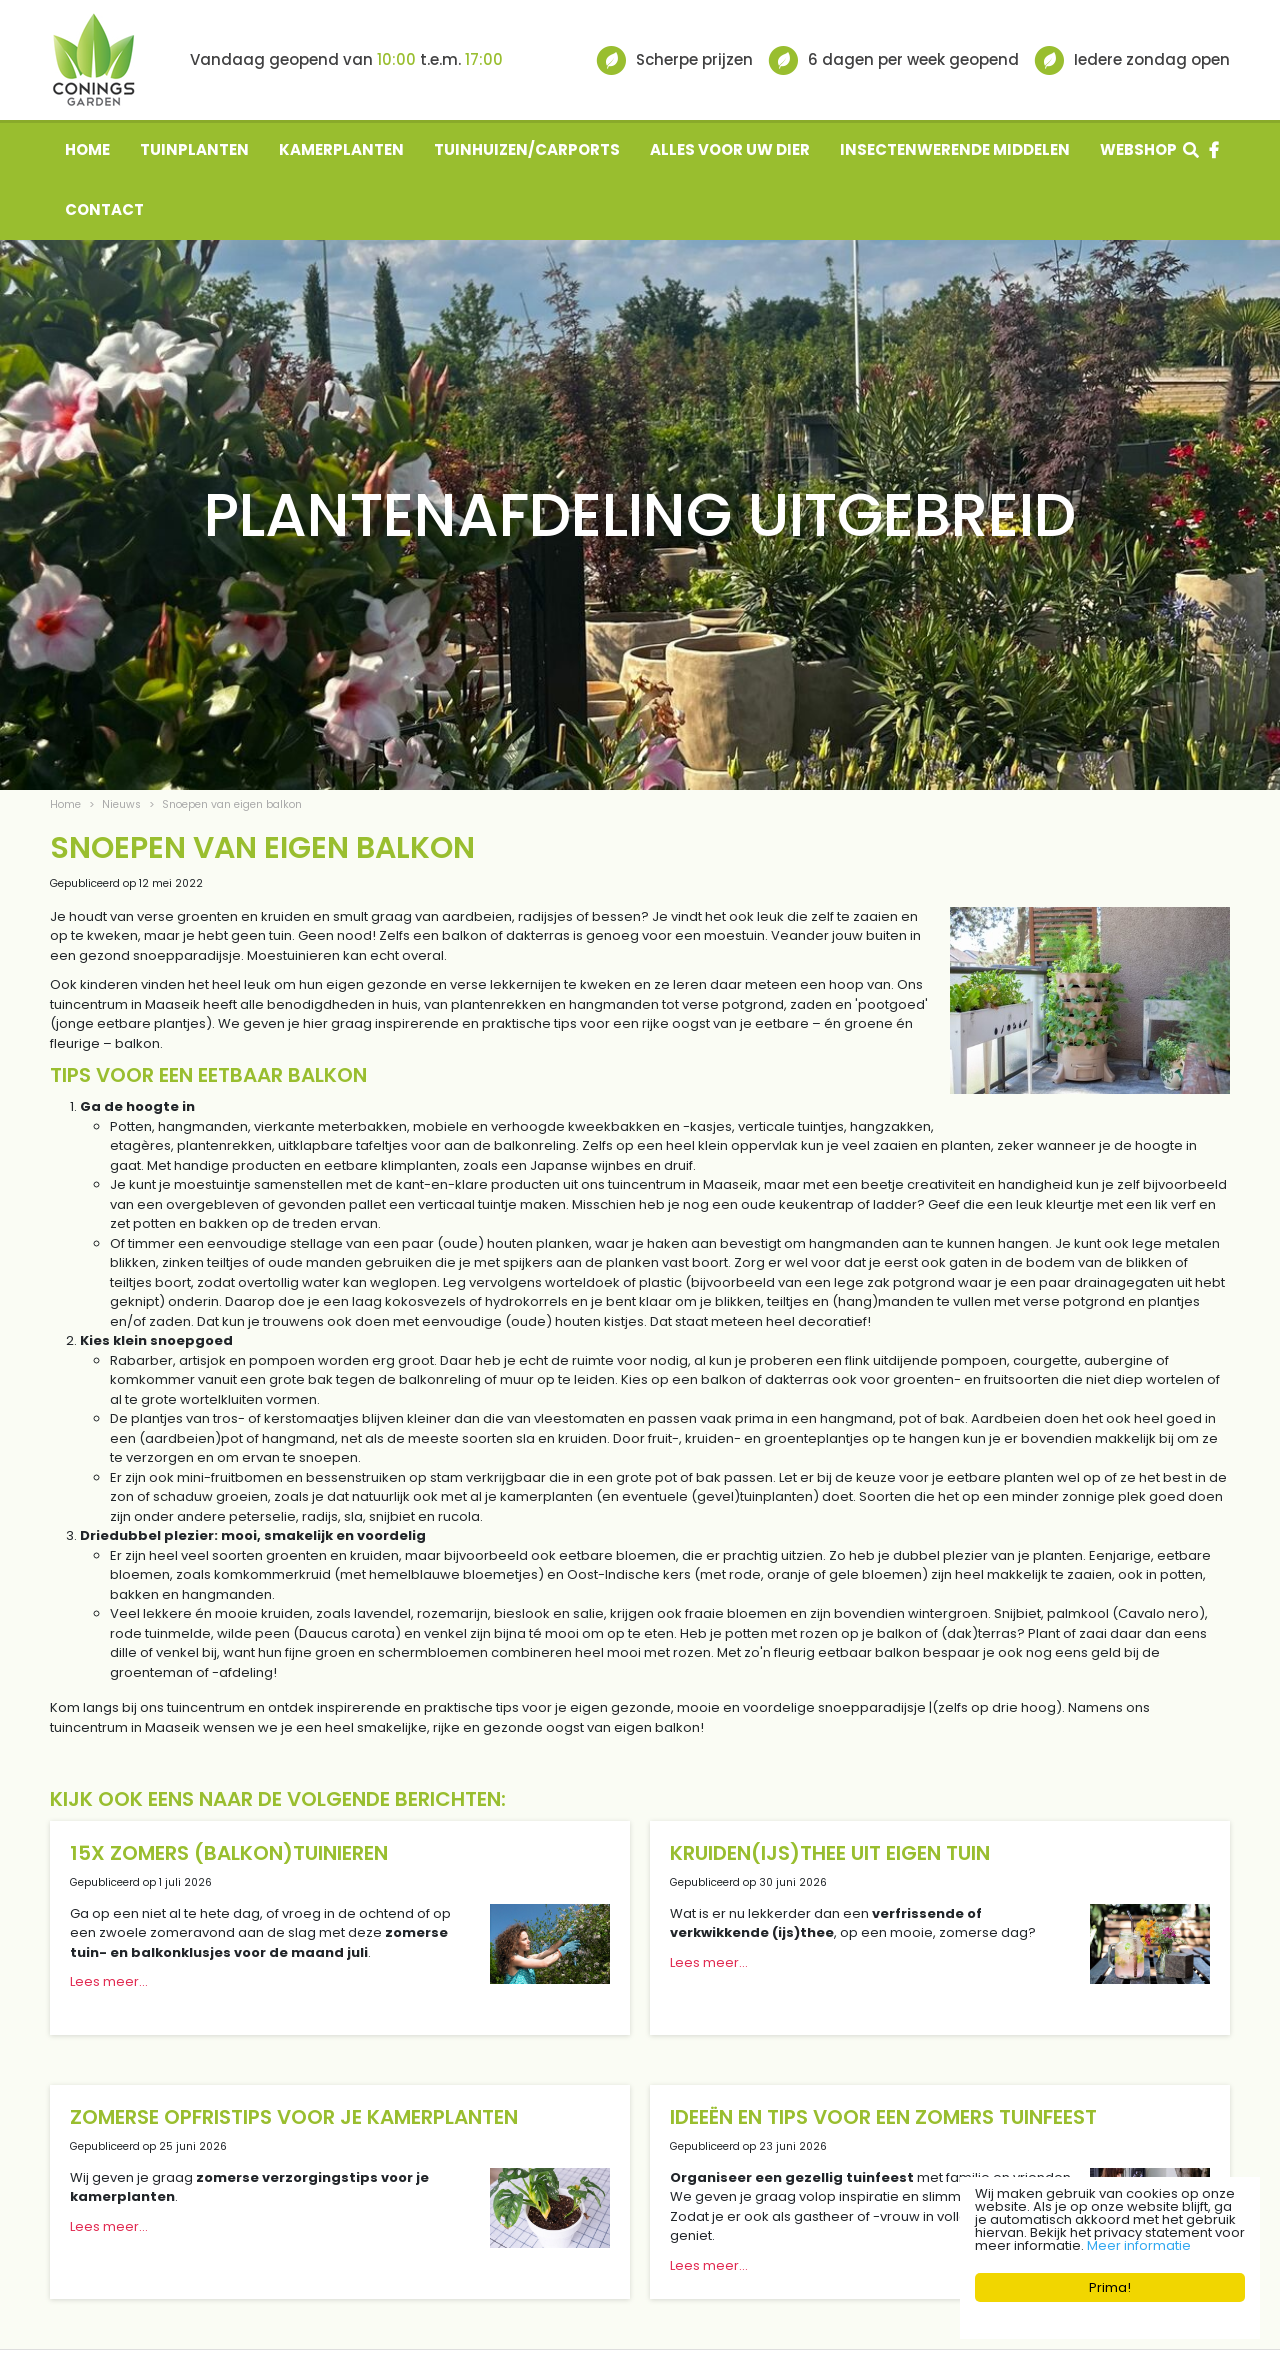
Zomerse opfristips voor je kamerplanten (294, 2117)
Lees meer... (109, 1981)
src (1191, 150)
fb (1214, 150)
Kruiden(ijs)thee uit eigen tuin (830, 1853)
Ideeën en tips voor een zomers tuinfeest (883, 2117)
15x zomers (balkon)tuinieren (229, 1853)
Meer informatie (1139, 2245)
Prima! (1110, 2287)
